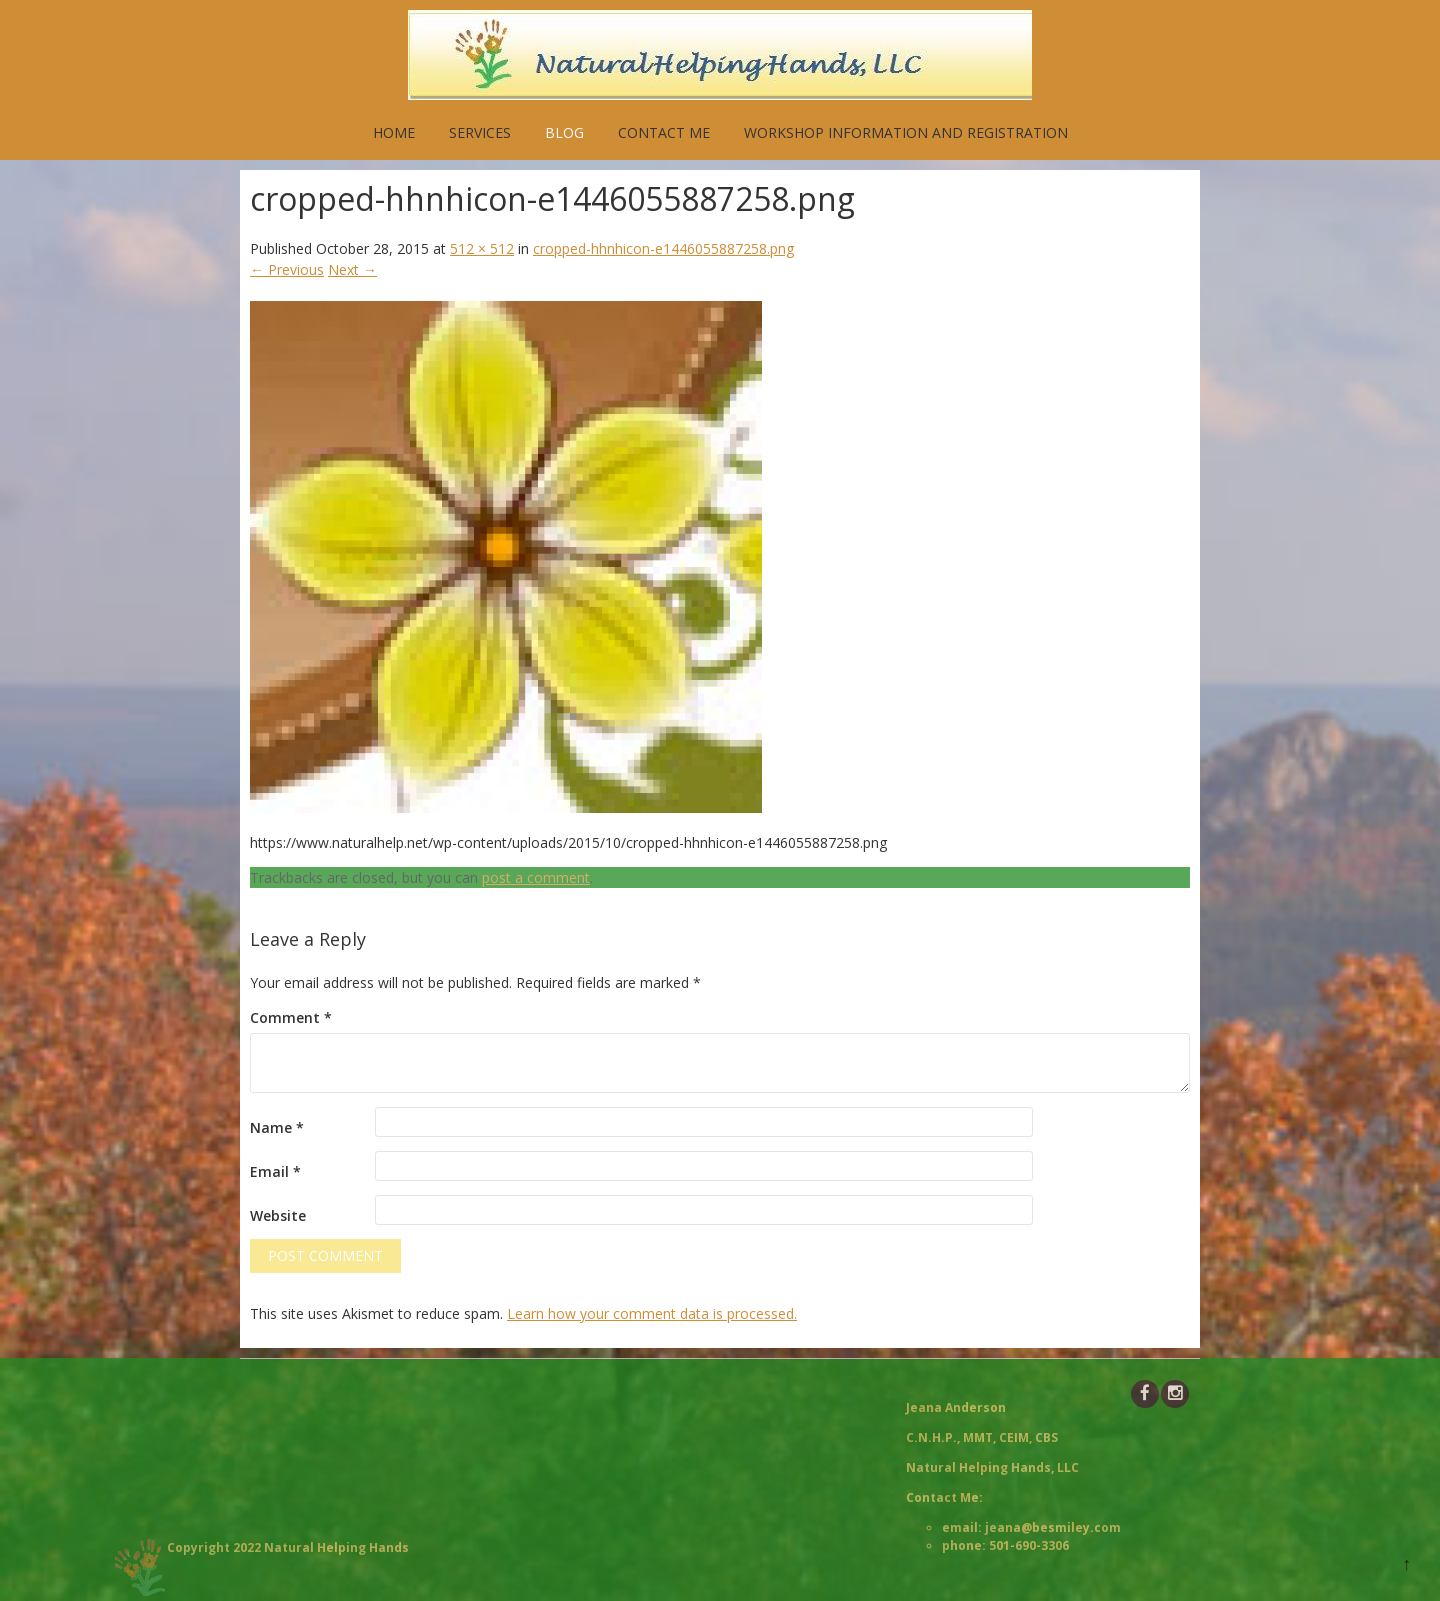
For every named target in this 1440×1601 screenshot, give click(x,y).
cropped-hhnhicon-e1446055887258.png (663, 248)
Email (275, 1171)
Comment (291, 1017)
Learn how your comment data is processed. (652, 1313)
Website (278, 1215)
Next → (352, 269)
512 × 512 (482, 248)
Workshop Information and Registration (906, 132)
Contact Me (664, 132)
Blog (564, 132)
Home (394, 132)
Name (277, 1127)
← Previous (287, 269)
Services (480, 132)
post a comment (536, 877)
